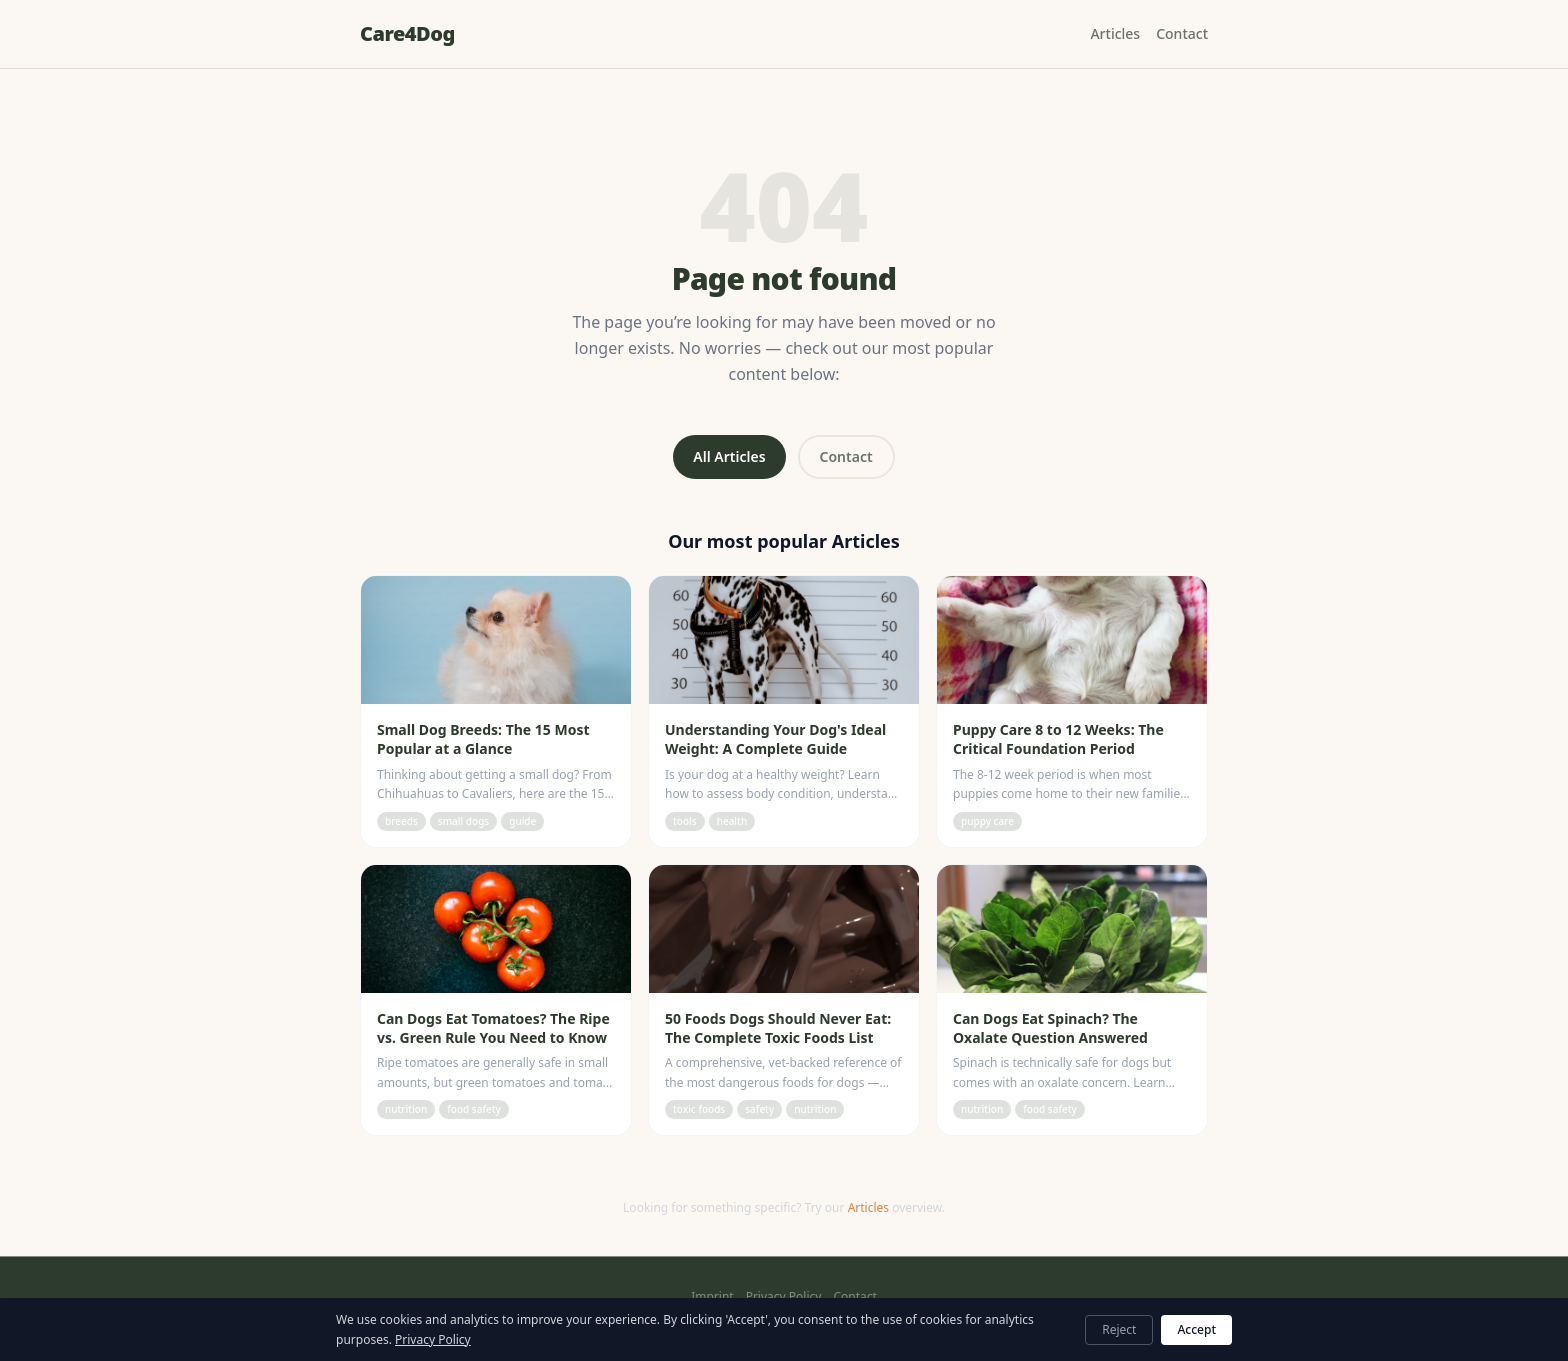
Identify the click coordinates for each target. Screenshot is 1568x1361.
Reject (1119, 1329)
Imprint (712, 1297)
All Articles (729, 456)
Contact (1182, 33)
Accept (1196, 1329)
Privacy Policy (784, 1297)
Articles (1115, 33)
